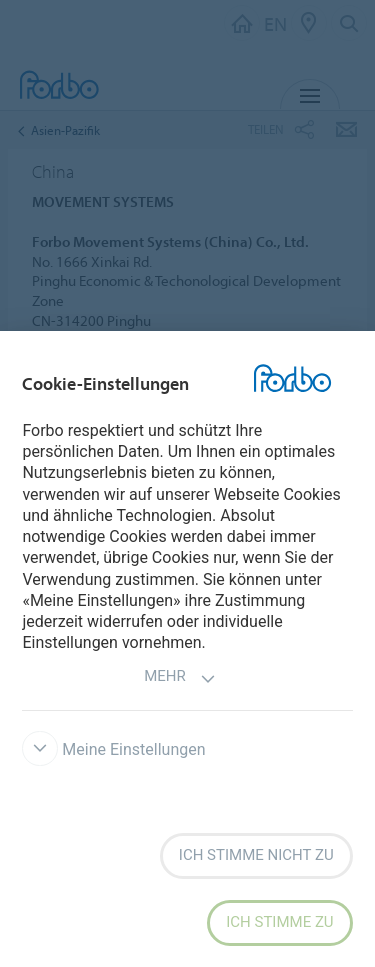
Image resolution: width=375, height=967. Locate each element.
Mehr (180, 678)
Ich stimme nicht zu (256, 855)
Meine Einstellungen (113, 749)
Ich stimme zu (279, 922)
